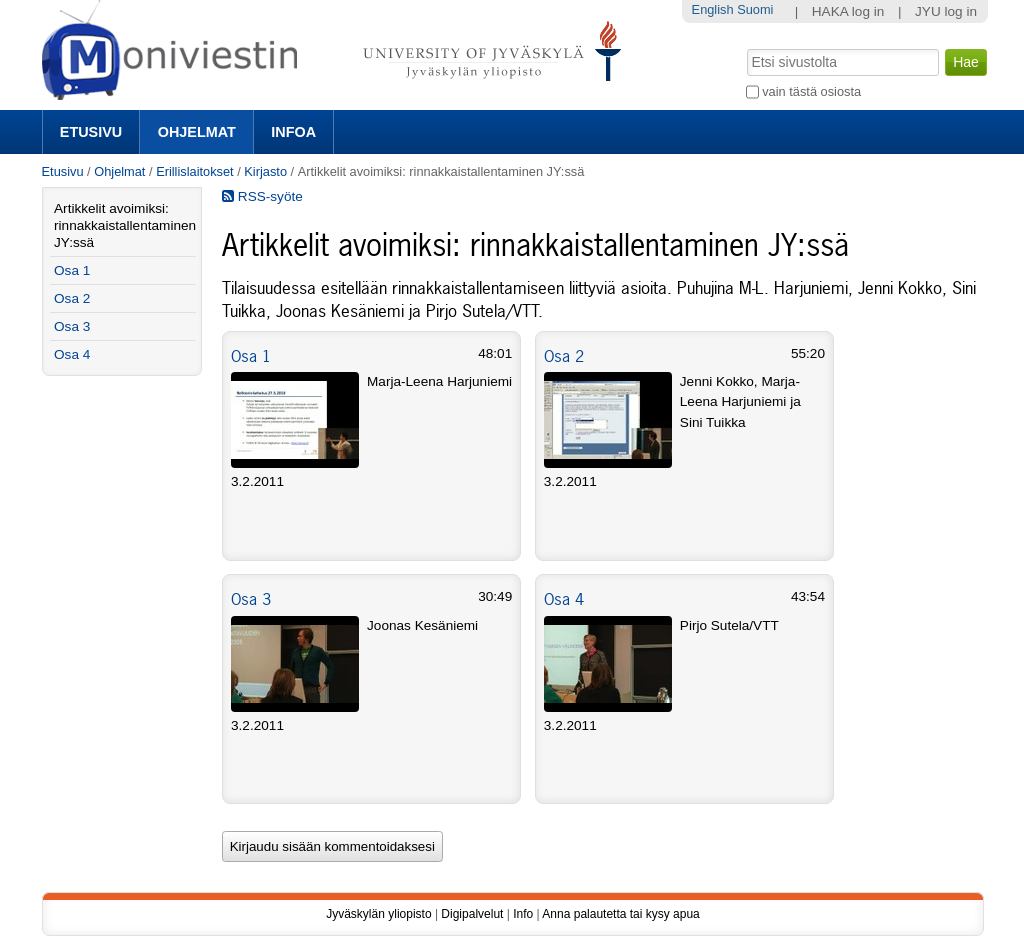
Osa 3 (251, 599)
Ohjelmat (197, 132)
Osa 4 (564, 599)
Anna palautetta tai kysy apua (620, 914)
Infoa (293, 132)
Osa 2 (564, 356)
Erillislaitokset (195, 171)
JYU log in (946, 11)
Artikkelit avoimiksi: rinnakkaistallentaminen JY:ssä (125, 225)
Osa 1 (251, 356)
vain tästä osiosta (811, 91)
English (713, 9)
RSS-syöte (262, 196)
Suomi (755, 9)
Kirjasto (265, 171)
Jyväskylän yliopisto (378, 914)
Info (523, 914)
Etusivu (91, 132)
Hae (744, 47)
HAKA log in (848, 11)
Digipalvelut (472, 914)
